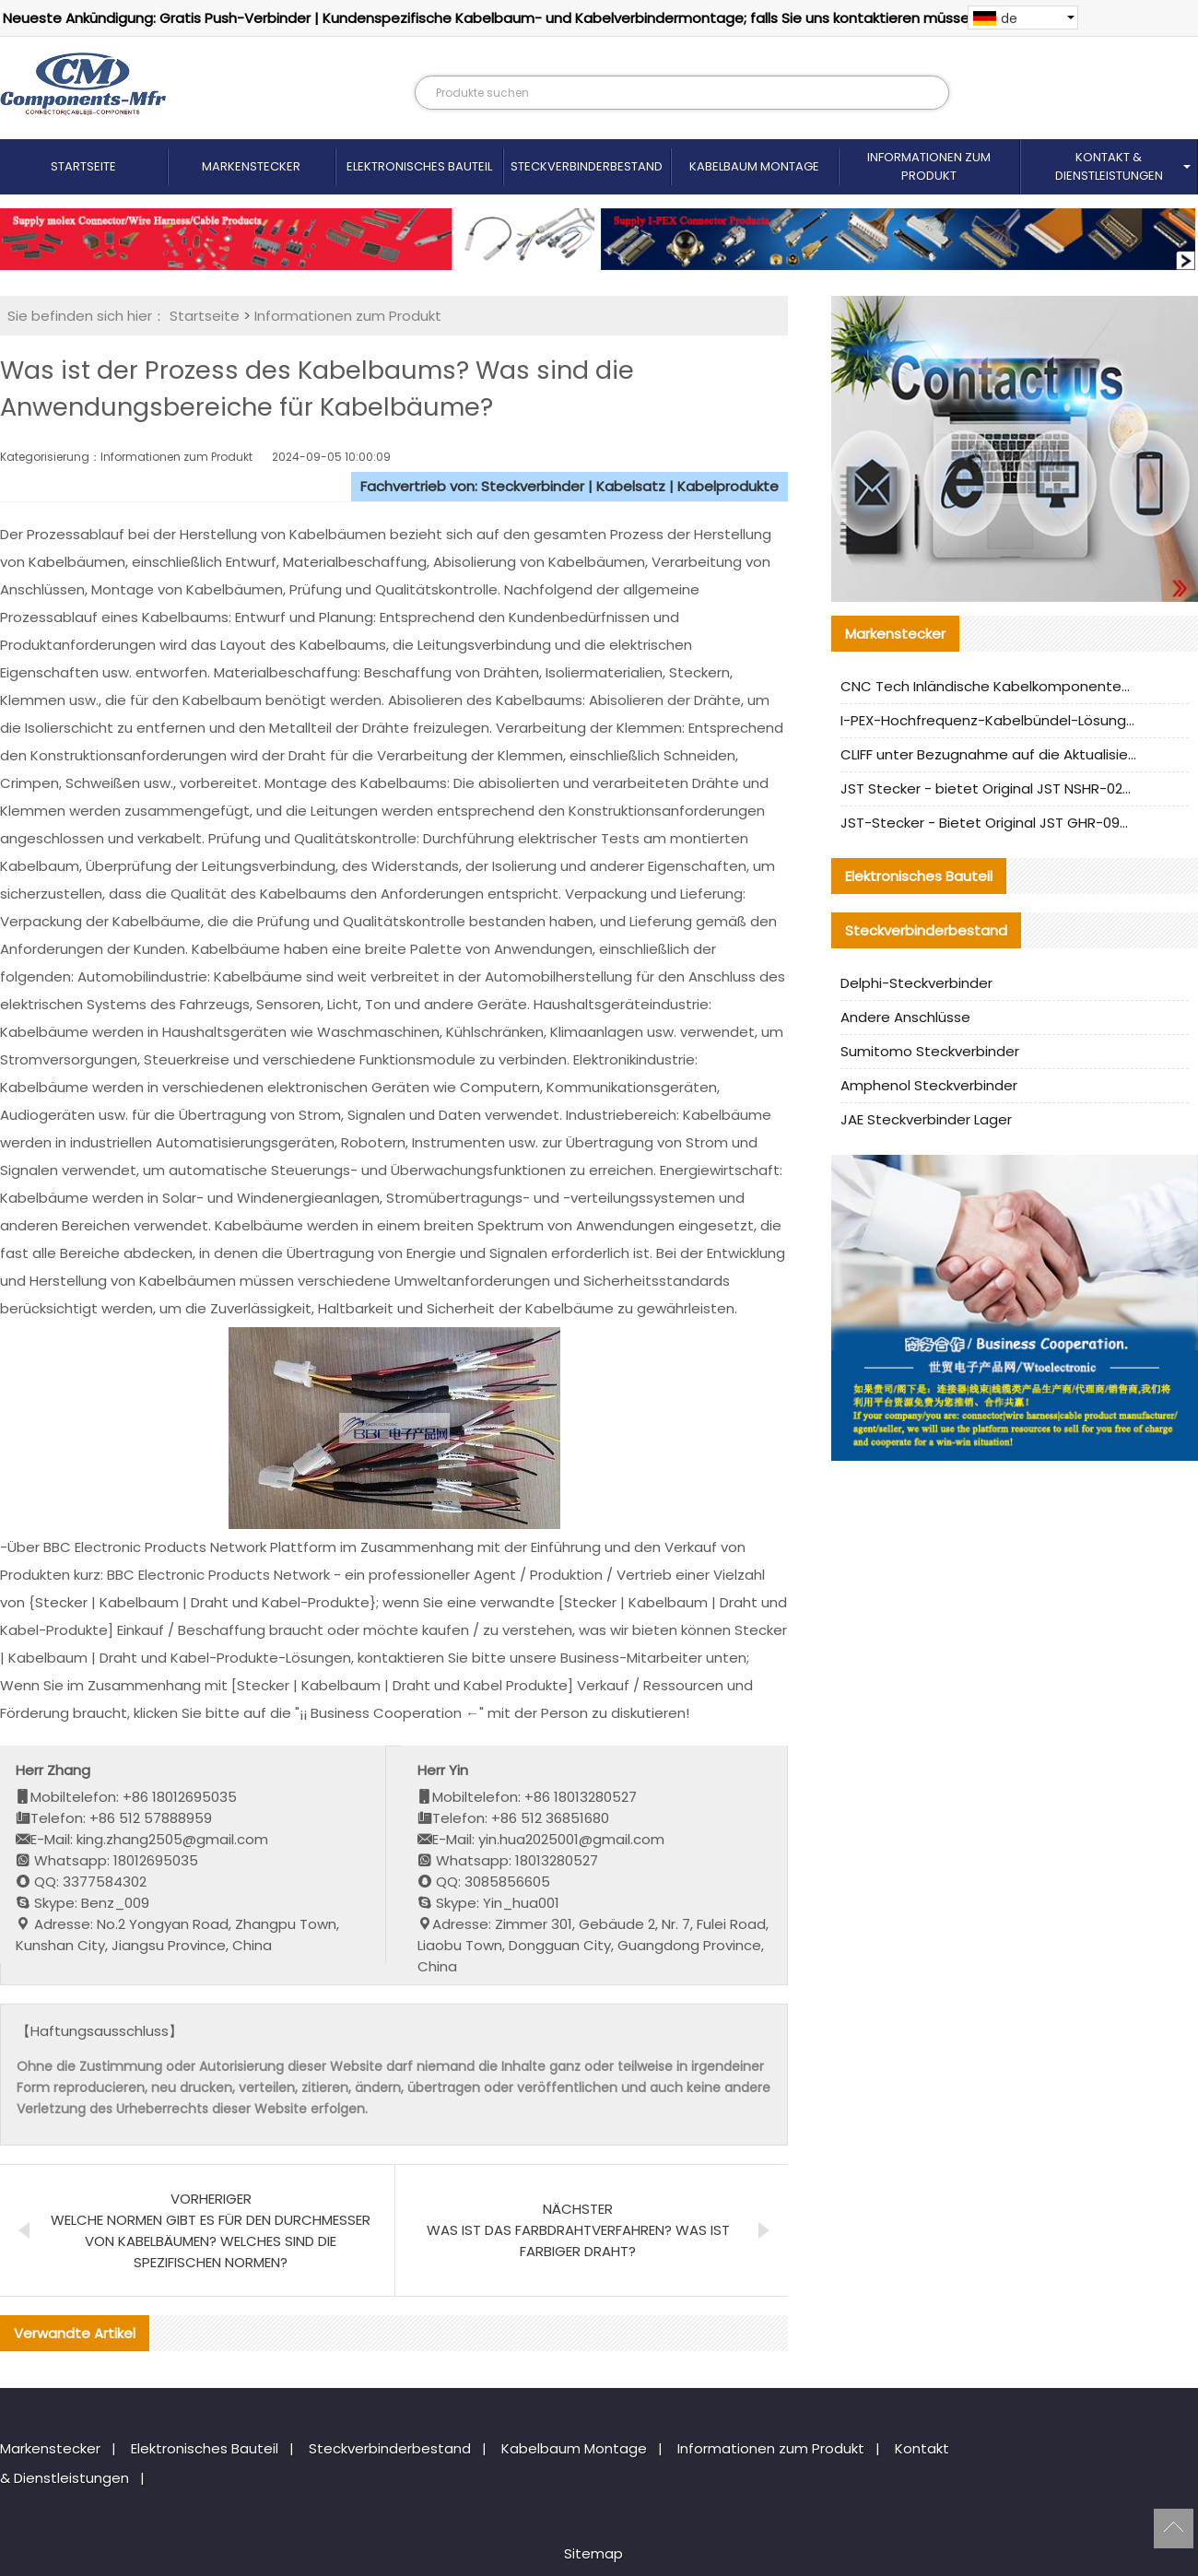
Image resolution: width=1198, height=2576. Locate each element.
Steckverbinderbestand (587, 166)
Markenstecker (251, 166)
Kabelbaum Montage (754, 166)
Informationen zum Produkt (929, 166)
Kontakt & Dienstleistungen (1109, 166)
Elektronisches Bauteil (419, 166)
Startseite (83, 166)
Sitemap (593, 2553)
